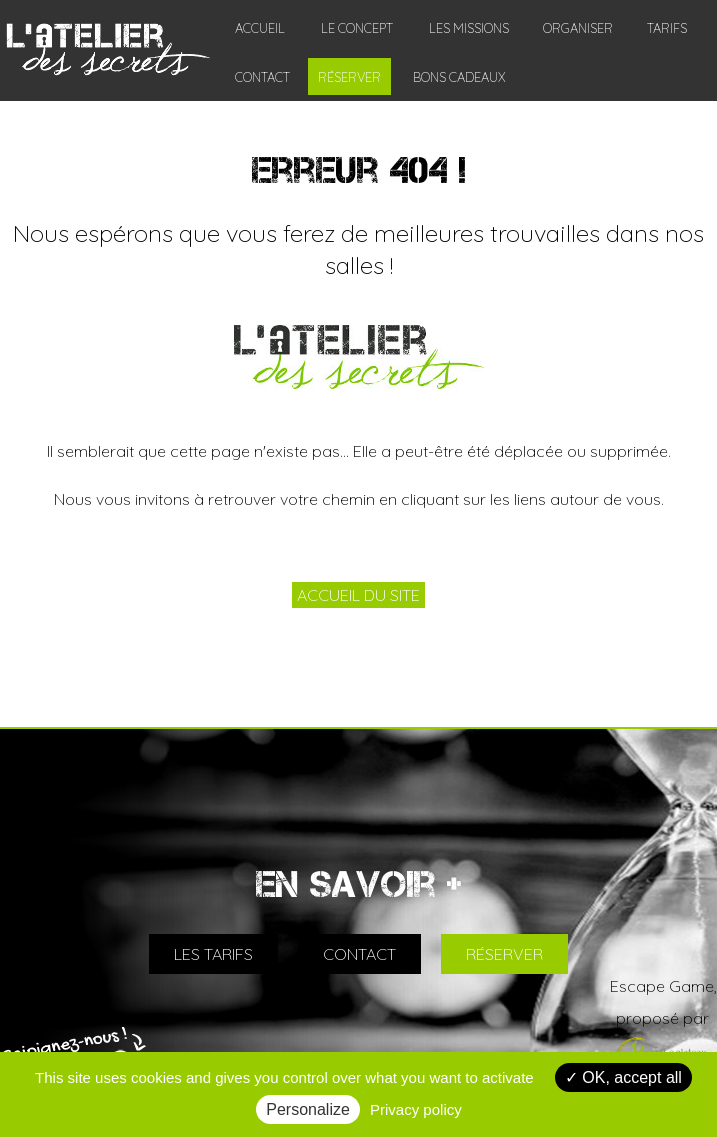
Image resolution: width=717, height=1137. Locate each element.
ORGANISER (578, 28)
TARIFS (667, 28)
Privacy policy (416, 1109)
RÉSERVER (349, 77)
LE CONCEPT (357, 28)
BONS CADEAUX (459, 77)
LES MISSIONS (469, 28)
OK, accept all (623, 1077)
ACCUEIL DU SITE (358, 595)
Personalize (308, 1109)
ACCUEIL (260, 28)
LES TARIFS (213, 954)
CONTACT (262, 77)
